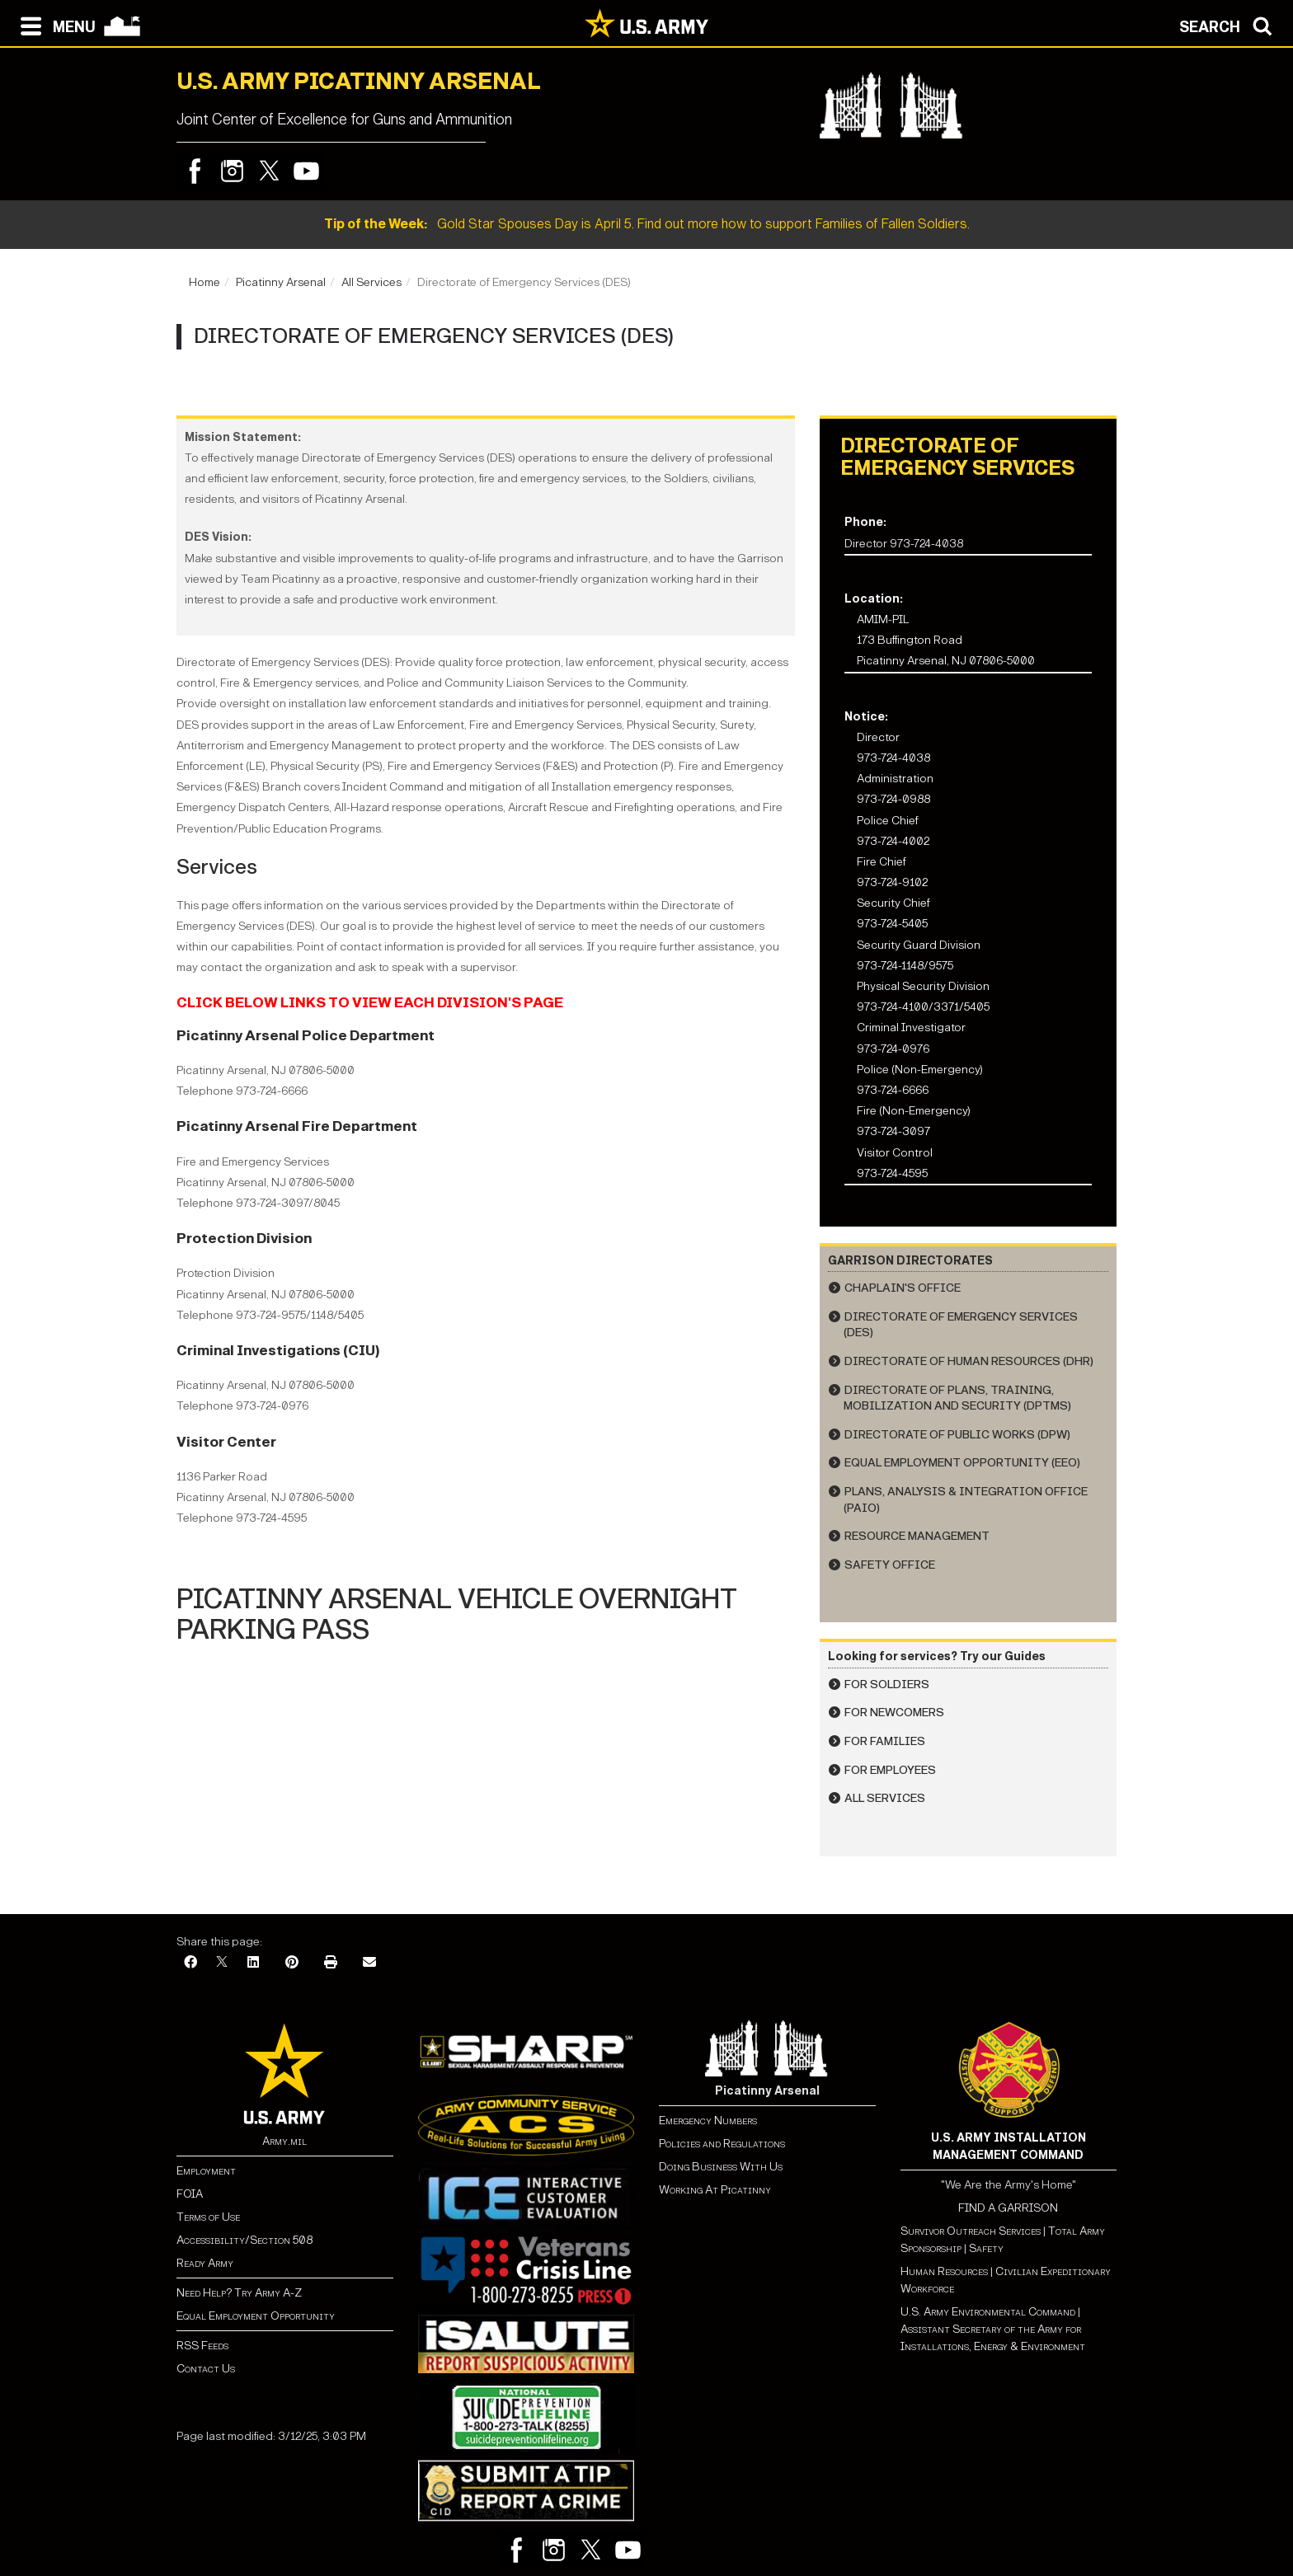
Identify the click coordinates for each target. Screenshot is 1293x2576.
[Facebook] (190, 1963)
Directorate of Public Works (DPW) (957, 1435)
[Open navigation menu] (54, 25)
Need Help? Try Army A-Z (239, 2293)
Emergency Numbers (708, 2121)
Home (204, 282)
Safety (986, 2248)
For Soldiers (886, 1684)
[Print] (331, 1963)
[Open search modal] (1230, 25)
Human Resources (944, 2271)
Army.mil (284, 2141)
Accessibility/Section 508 (244, 2240)
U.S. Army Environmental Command (987, 2312)
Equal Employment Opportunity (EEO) (962, 1463)
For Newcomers (894, 1713)
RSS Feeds (202, 2346)
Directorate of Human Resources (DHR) (968, 1361)
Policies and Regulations (722, 2144)
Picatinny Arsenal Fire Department (296, 1126)
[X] (221, 1963)
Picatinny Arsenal (281, 282)
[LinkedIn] (253, 1963)
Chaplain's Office (902, 1288)
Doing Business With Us (721, 2167)
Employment (206, 2171)
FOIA (189, 2194)
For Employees (890, 1770)
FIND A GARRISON (1008, 2208)
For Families (884, 1741)
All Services (371, 282)
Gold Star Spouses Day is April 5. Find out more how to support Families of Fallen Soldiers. (647, 224)
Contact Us (205, 2369)
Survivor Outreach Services (970, 2231)
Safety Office (889, 1565)
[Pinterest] (292, 1963)
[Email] (369, 1963)
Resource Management (917, 1536)
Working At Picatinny (715, 2190)
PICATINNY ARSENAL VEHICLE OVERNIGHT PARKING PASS (456, 1614)
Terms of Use (208, 2217)
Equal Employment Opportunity (255, 2316)
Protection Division (244, 1238)
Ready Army (204, 2263)
